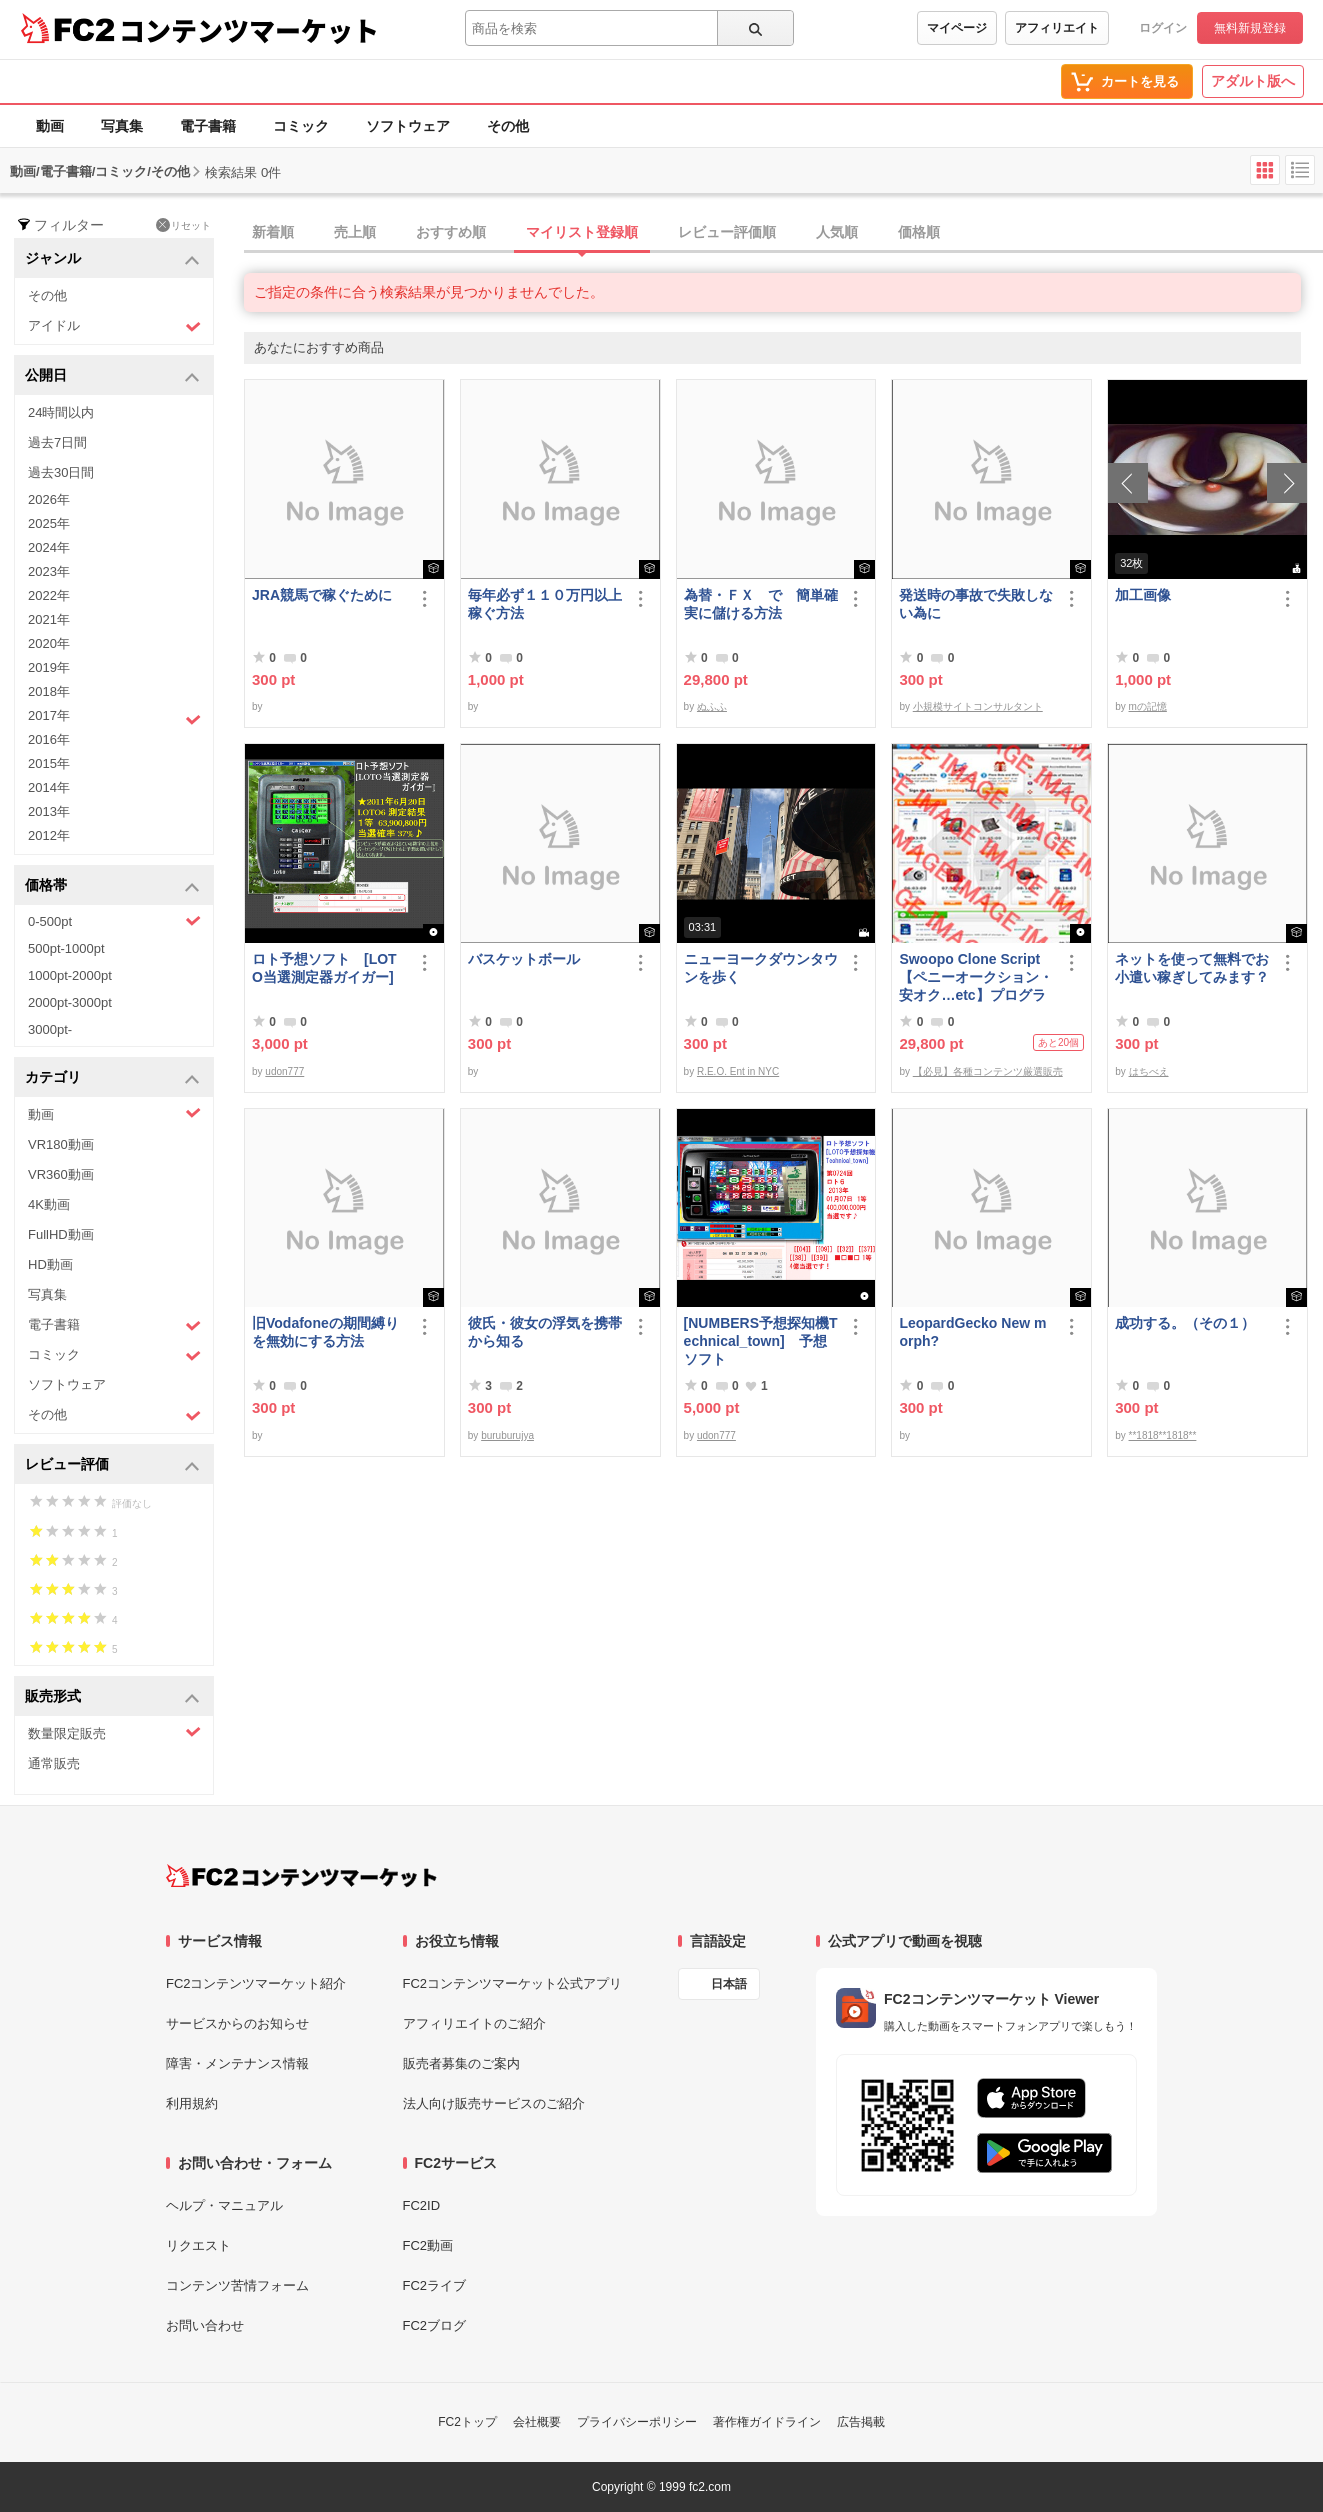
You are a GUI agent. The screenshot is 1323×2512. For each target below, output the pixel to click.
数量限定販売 (114, 1732)
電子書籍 (208, 126)
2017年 (114, 718)
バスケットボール (524, 959)
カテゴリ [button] (112, 1078)
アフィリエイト (1057, 28)
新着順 (273, 232)
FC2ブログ (435, 2325)
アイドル (114, 326)
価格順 (919, 232)
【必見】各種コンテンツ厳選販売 (988, 1071)
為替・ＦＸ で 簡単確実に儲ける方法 (761, 604)
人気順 (837, 232)
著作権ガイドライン (767, 2422)
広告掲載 (861, 2422)
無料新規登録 (1250, 28)
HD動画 (50, 1264)
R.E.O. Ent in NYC (738, 1071)
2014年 (49, 787)
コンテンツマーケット (249, 30)
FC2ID (422, 2205)
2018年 (49, 691)
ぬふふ (712, 706)
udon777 (284, 1071)
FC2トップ (467, 2422)
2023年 (49, 571)
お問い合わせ (205, 2325)
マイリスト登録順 (582, 232)
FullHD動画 (61, 1234)
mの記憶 (1148, 706)
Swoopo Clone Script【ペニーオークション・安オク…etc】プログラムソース (976, 977)
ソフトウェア (408, 126)
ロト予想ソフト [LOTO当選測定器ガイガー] (324, 968)
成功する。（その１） (1185, 1323)
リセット (183, 225)
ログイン (1163, 28)
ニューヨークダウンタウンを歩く (761, 968)
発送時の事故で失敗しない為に (976, 604)
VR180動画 (61, 1144)
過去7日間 (57, 442)
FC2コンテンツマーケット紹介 (256, 1983)
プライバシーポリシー (637, 2422)
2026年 (49, 499)
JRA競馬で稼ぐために (322, 595)
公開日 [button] (112, 376)
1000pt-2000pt (70, 975)
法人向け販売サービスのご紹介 (494, 2103)
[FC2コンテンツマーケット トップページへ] (301, 1876)
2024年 (49, 547)
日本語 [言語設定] (729, 1984)
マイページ (957, 28)
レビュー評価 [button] (112, 1465)
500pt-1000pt (66, 948)
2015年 (49, 763)
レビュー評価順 (727, 232)
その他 (508, 126)
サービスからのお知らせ (237, 2023)
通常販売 (54, 1763)
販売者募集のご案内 (461, 2063)
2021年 (49, 619)
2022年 (49, 595)
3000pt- (50, 1029)
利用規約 (192, 2103)
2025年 (49, 523)
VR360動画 (61, 1174)
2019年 (49, 667)
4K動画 (49, 1204)
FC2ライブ (435, 2285)
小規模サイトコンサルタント (978, 706)
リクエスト (198, 2245)
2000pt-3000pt (70, 1002)
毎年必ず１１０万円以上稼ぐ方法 (545, 604)
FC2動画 (428, 2245)
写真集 (122, 126)
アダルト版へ (1253, 81)
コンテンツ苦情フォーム (237, 2285)
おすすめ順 (451, 232)
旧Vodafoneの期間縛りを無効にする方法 (325, 1332)
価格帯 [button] (112, 886)
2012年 (49, 835)
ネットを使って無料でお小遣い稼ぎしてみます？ (1192, 968)
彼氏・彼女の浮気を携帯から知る (545, 1332)
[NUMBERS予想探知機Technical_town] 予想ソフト (761, 1341)
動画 (50, 126)
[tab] (783, 233)
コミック (301, 126)
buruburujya (507, 1435)
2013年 (49, 811)
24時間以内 (61, 412)
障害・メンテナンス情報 (237, 2063)
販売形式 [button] (112, 1697)
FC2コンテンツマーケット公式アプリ (513, 1983)
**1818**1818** (1163, 1435)
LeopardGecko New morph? (972, 1332)
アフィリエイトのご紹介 (474, 2023)
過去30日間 (61, 472)
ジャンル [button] (112, 259)
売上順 (355, 232)
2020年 (49, 643)
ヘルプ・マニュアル (224, 2205)
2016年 (49, 739)
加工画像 (1143, 595)
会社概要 (537, 2422)
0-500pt (114, 921)
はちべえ (1149, 1071)
